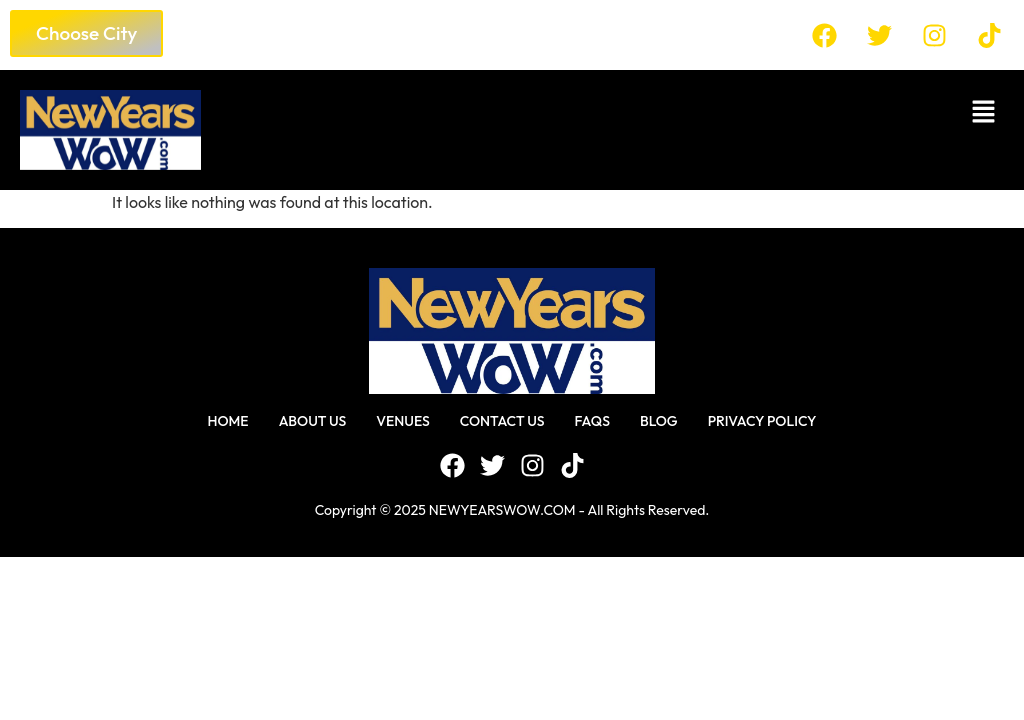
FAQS (592, 421)
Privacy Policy (762, 421)
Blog (659, 421)
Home (227, 421)
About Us (313, 421)
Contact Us (502, 421)
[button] (612, 111)
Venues (403, 421)
